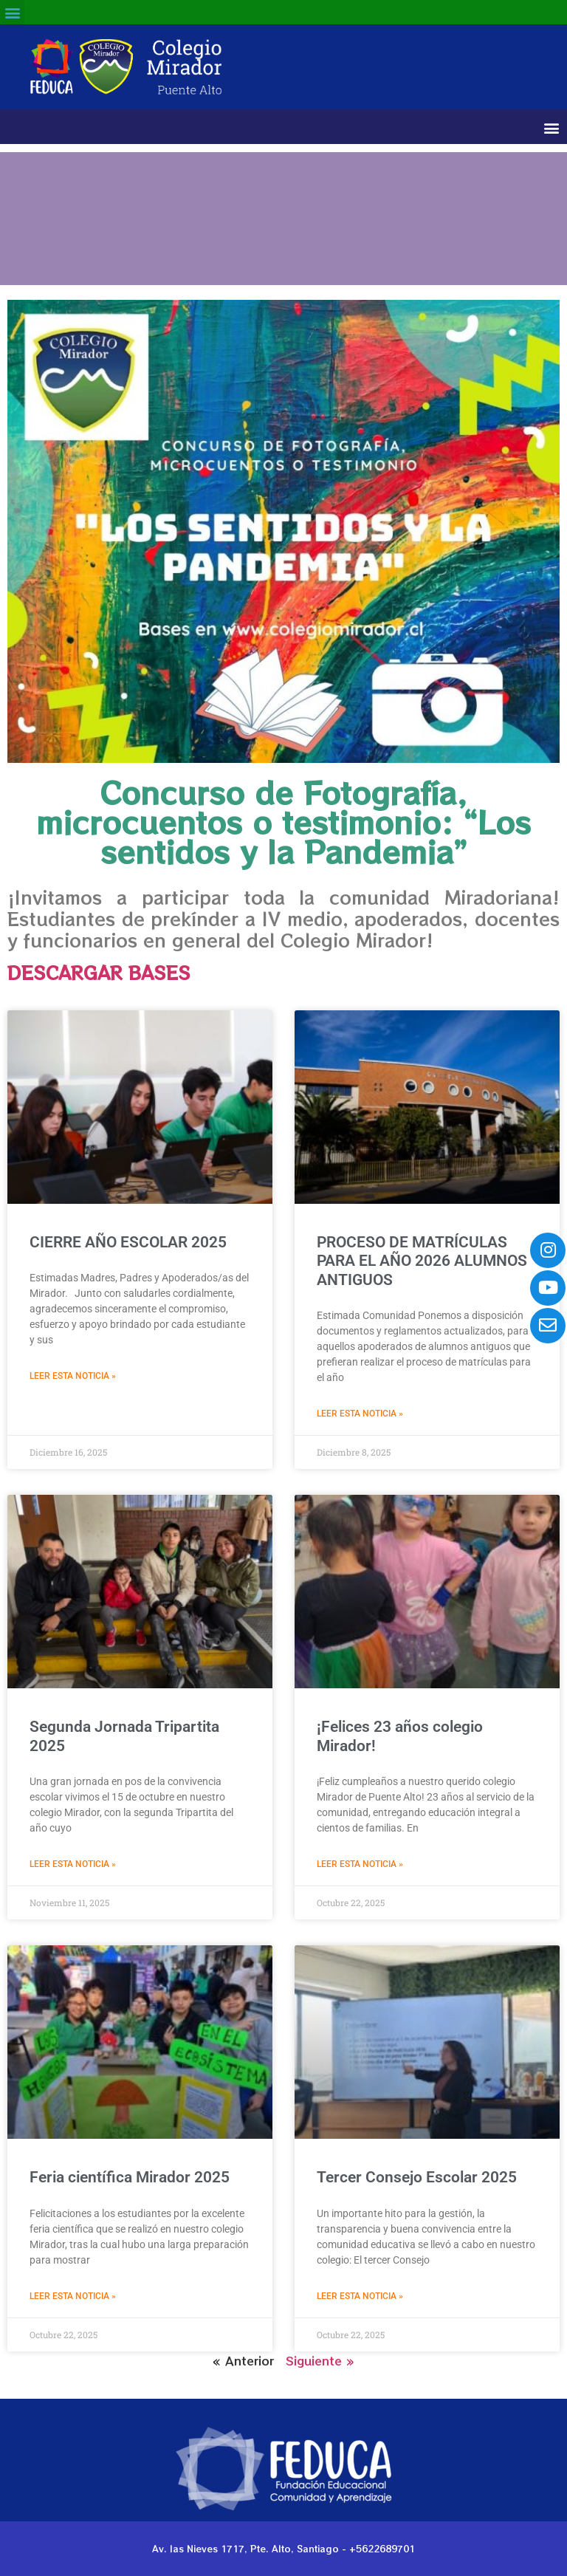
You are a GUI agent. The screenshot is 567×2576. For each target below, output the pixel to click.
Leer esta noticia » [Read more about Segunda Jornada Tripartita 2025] (73, 1864)
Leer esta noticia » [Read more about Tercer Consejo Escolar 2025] (360, 2296)
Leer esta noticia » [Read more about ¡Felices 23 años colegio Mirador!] (360, 1864)
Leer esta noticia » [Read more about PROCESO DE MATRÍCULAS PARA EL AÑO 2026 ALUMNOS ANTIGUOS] (360, 1413)
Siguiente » (320, 2360)
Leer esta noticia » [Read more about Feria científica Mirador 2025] (73, 2296)
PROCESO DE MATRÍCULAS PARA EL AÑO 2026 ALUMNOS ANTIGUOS (422, 1260)
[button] (12, 12)
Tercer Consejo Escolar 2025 (417, 2177)
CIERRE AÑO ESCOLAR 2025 (128, 1242)
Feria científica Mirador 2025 (130, 2177)
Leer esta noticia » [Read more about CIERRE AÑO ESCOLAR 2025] (73, 1376)
